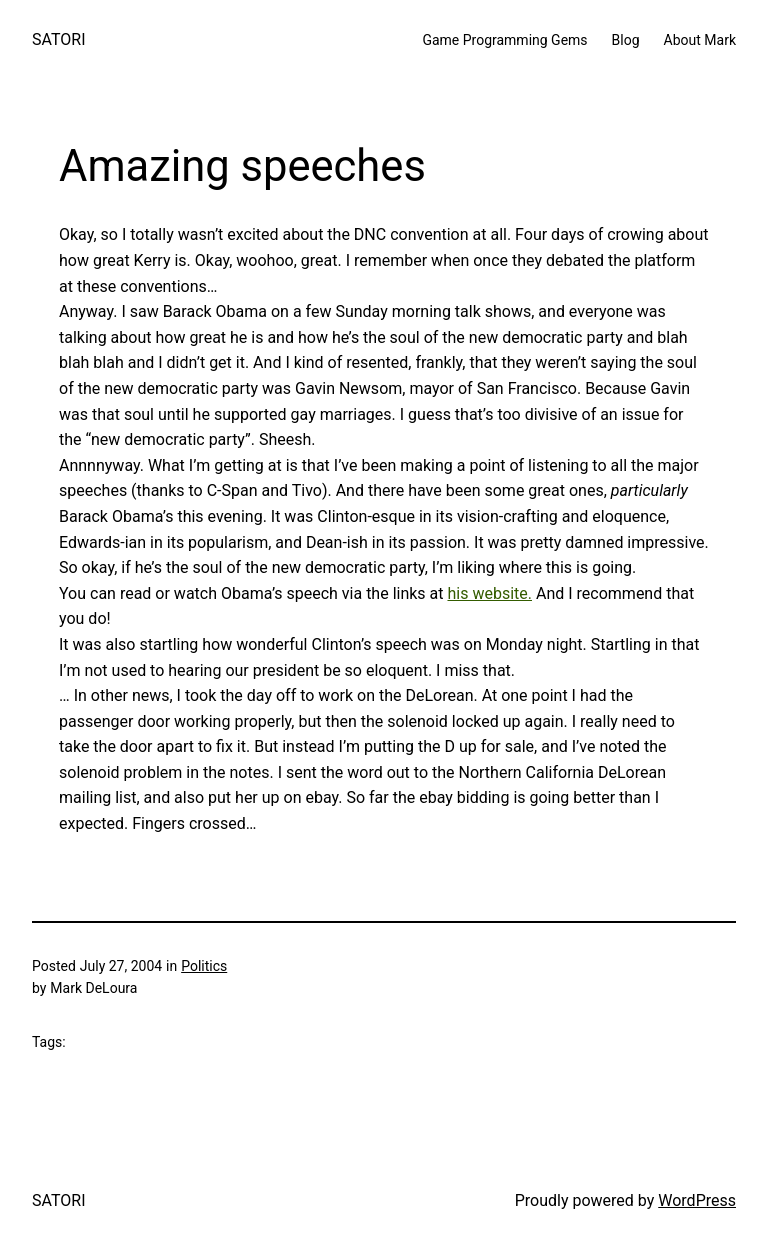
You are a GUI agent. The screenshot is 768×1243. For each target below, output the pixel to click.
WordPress (697, 1200)
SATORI (58, 39)
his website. (489, 593)
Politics (204, 966)
